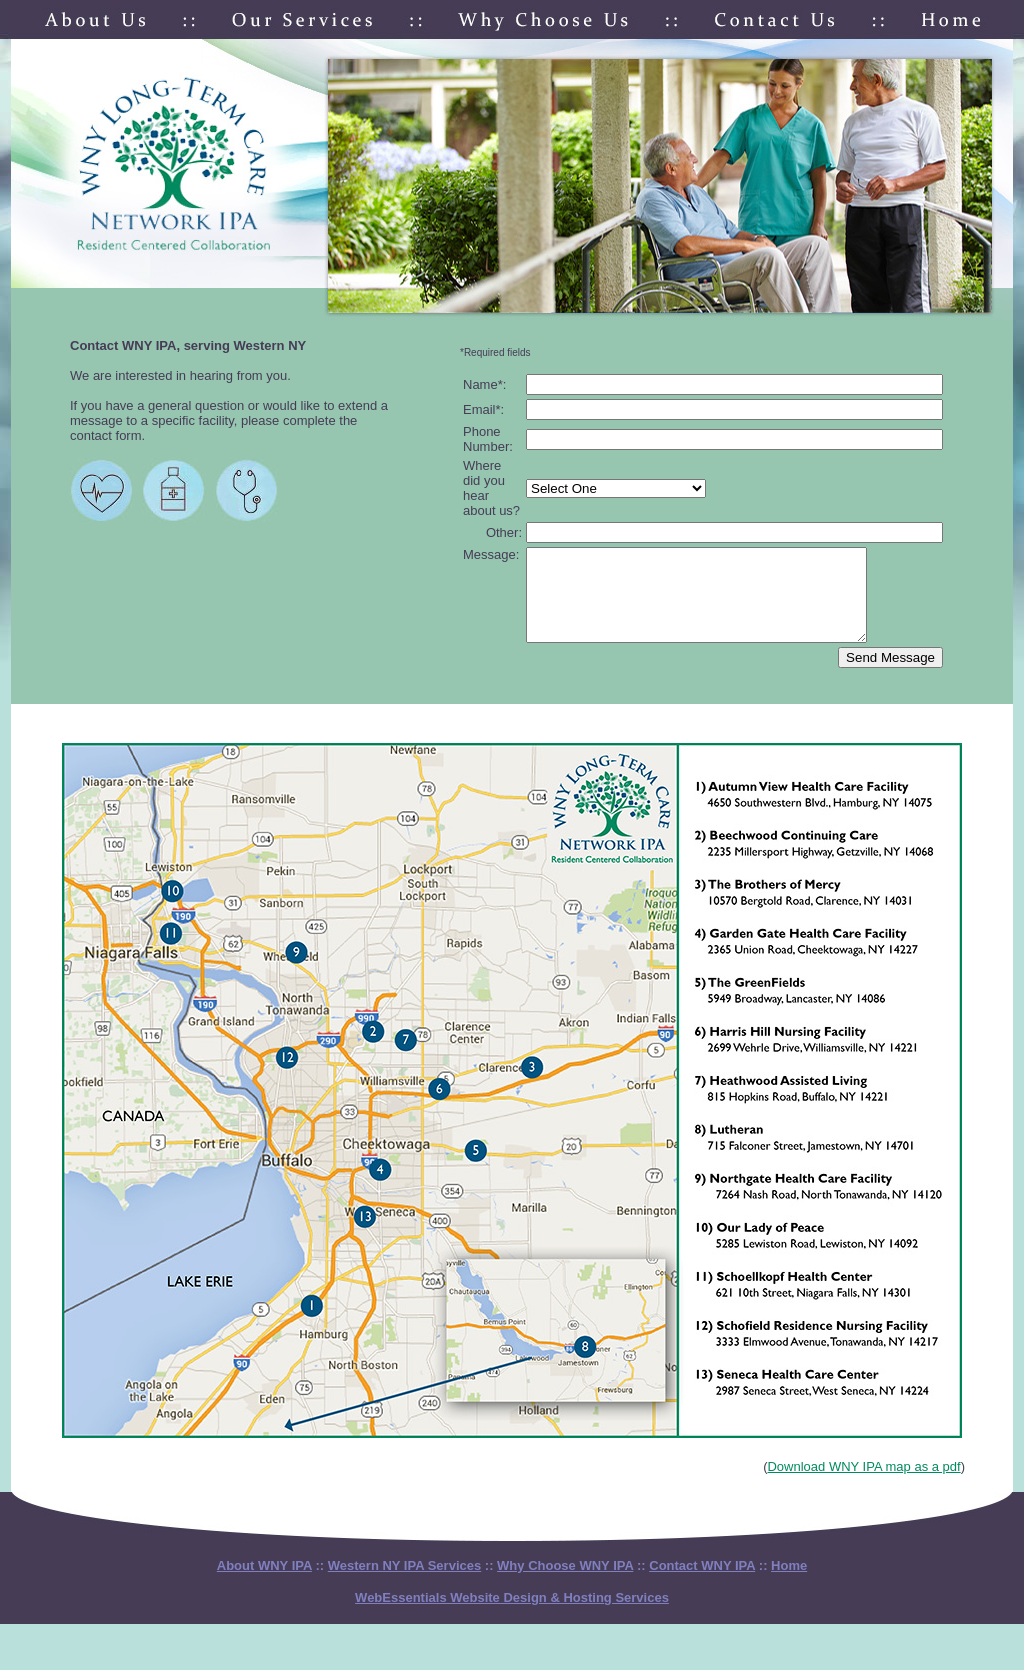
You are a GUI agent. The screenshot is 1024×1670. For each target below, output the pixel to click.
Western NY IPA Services (404, 1583)
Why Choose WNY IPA (565, 1583)
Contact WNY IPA (702, 1583)
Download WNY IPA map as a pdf (863, 1484)
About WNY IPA (264, 1583)
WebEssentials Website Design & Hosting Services (512, 1615)
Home (789, 1583)
